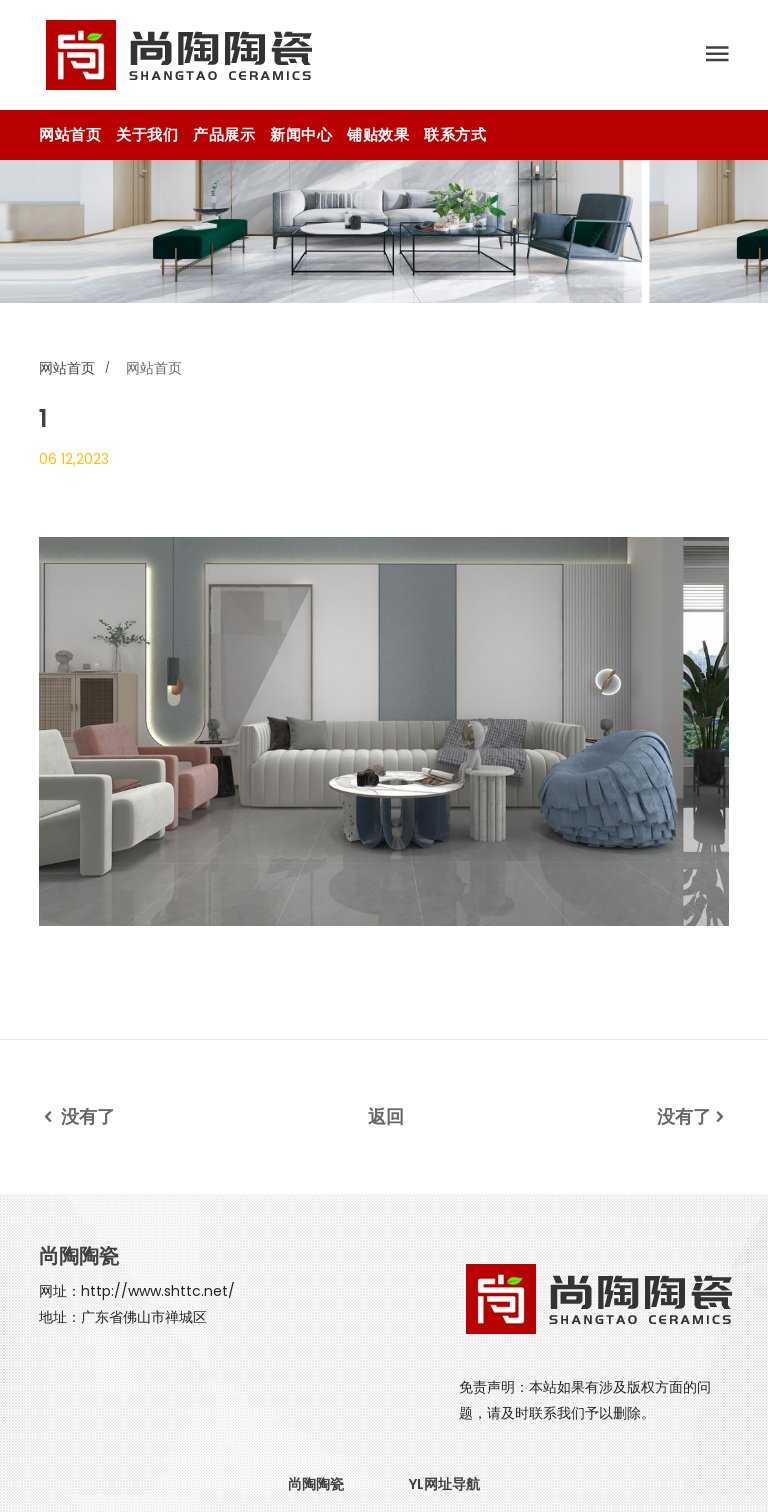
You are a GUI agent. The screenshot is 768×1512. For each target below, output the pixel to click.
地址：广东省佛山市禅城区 (123, 1317)
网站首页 (70, 134)
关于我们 (147, 134)
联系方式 (455, 134)
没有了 (77, 1116)
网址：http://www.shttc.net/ (137, 1291)
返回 (386, 1116)
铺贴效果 (378, 134)
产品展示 (224, 134)
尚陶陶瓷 (316, 1484)
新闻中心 (301, 134)
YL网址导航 (444, 1484)
